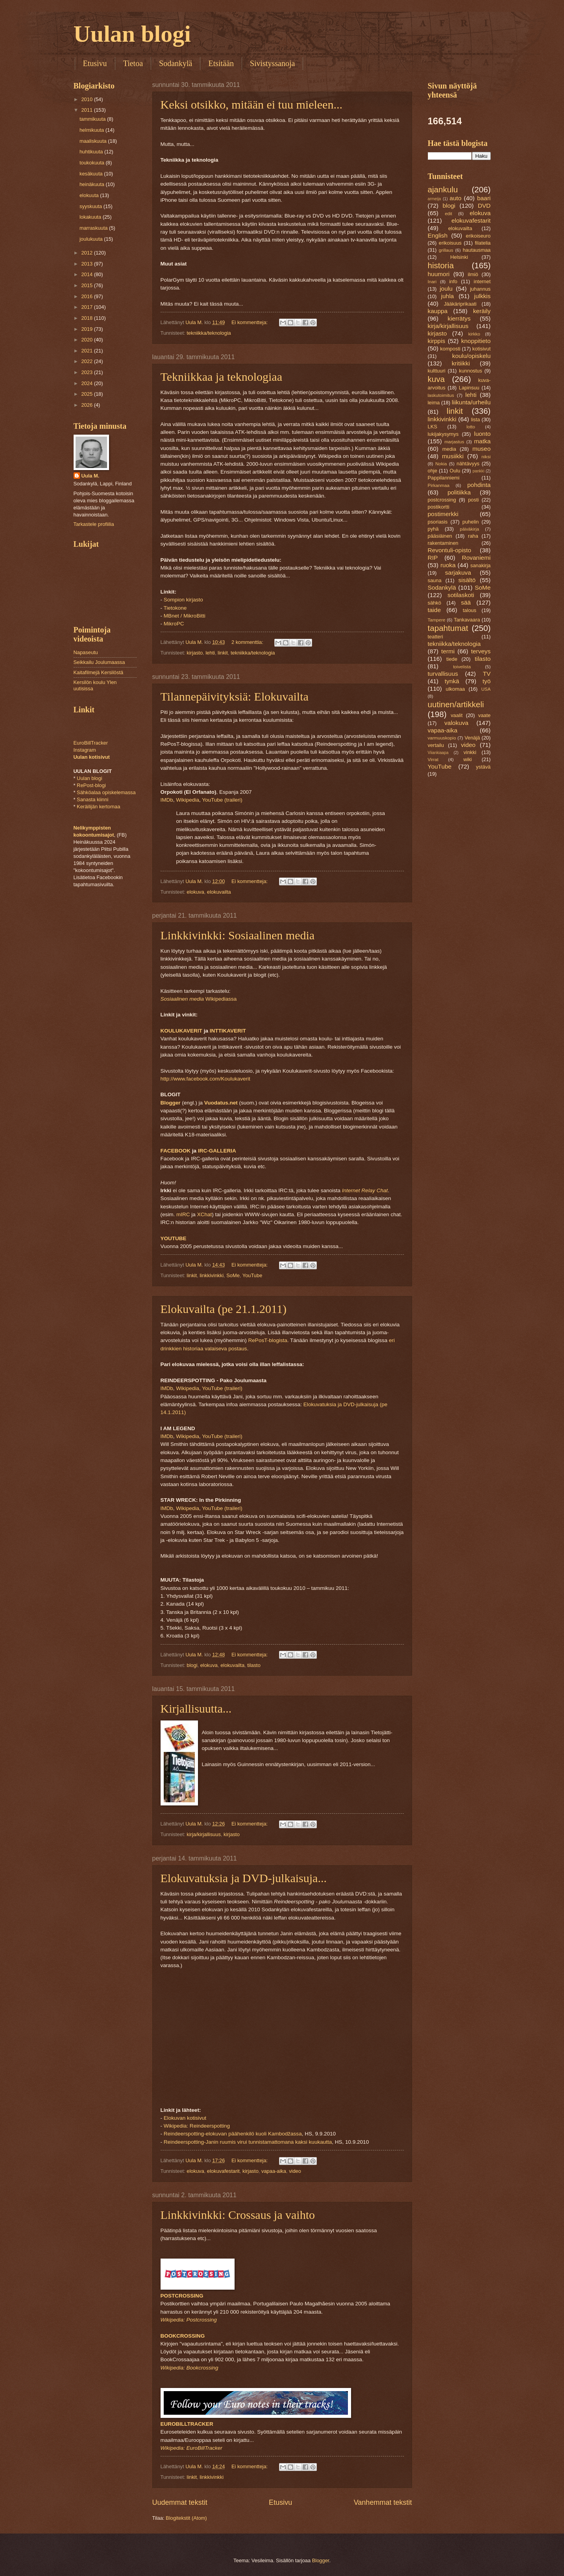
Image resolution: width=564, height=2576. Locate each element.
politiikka (459, 492)
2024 (87, 383)
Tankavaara (467, 620)
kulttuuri (437, 371)
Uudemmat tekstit (179, 2502)
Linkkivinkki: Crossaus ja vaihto (238, 2214)
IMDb (167, 800)
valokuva (456, 722)
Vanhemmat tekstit (383, 2502)
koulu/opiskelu (471, 355)
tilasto (254, 1665)
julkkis (482, 296)
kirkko (474, 334)
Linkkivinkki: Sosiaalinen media (238, 935)
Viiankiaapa (438, 752)
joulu (446, 288)
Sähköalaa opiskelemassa (106, 792)
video (295, 2171)
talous (469, 610)
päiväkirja (469, 529)
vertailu (436, 745)
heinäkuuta (93, 184)
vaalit (456, 715)
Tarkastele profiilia (94, 524)
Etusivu (95, 63)
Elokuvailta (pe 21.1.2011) (224, 1308)
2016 (87, 296)
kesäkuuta (92, 174)
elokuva (195, 892)
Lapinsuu (469, 388)
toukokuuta (93, 163)
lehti (210, 653)
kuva (436, 379)
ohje (432, 471)
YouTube (252, 1275)
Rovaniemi (476, 557)
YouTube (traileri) (222, 800)
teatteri (435, 637)
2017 (87, 307)
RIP (433, 557)
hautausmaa (477, 250)
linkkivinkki (212, 1275)
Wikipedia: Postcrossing (189, 2320)
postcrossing (442, 500)
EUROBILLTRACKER (187, 2424)
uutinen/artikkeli (456, 704)
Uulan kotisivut (92, 757)
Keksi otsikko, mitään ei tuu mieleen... (251, 104)
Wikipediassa (199, 999)
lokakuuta (91, 217)
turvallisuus (443, 673)
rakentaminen (443, 543)
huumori (439, 274)
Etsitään (220, 63)
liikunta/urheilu (471, 402)
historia (441, 265)
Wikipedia (187, 800)
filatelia (482, 243)
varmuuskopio (442, 738)
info (453, 281)
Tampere (437, 620)
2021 (87, 351)
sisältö (467, 580)
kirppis (437, 340)
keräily (482, 311)
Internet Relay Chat (365, 1190)
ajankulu (443, 189)
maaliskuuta (94, 141)
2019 (87, 329)
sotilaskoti (461, 595)
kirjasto (195, 653)
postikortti (438, 507)
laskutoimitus (441, 395)
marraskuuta (94, 228)
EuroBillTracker (91, 743)
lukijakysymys (443, 434)
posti (473, 500)
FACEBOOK (176, 1151)
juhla (447, 296)
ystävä (483, 767)
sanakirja (480, 565)
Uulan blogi (132, 34)
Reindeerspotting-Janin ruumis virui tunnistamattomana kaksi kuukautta (248, 2142)
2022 (87, 361)
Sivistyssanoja (272, 63)
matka (482, 441)
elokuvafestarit (223, 2171)
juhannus (480, 289)
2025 (87, 394)
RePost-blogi (91, 785)
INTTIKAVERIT (228, 1031)
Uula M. (90, 476)
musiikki (453, 456)
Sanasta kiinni (92, 799)
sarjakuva (458, 572)
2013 (87, 264)
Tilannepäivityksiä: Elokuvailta (235, 696)
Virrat (433, 759)
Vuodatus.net (221, 1103)
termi (448, 651)
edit (448, 213)
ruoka (448, 565)
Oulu (454, 471)
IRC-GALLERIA (217, 1151)
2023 (87, 372)
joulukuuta (92, 239)
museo (481, 448)
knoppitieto (476, 340)
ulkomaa (455, 689)
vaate (484, 715)
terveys (481, 651)
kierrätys (459, 318)
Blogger (171, 1103)
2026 (87, 405)
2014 (87, 274)
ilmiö (473, 274)
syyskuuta (92, 206)
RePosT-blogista (267, 1340)
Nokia (441, 463)
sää (466, 602)
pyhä (433, 529)
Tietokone (175, 608)
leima (434, 403)
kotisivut (481, 349)
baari (483, 198)
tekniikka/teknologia (209, 333)
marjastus (454, 441)
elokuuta (90, 195)
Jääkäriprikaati (460, 304)
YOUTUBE (174, 1238)
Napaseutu (86, 652)
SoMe (233, 1275)
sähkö (434, 603)
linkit (223, 653)
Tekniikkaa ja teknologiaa (221, 376)
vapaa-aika (273, 2171)
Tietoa (133, 63)
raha (473, 536)
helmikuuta (92, 130)
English (438, 235)
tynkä (452, 681)
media (449, 449)
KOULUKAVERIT (181, 1031)
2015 (87, 285)
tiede (451, 659)
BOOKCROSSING (183, 2336)
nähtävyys (468, 464)
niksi (485, 456)
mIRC (183, 1214)
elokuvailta (219, 892)
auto (455, 198)
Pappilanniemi (444, 478)
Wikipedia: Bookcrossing (189, 2368)
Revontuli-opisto (450, 550)
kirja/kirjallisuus (204, 1834)
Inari (432, 281)
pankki (478, 471)
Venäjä (472, 738)
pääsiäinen (440, 536)
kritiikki (461, 363)
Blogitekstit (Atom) (186, 2518)
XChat (204, 1214)
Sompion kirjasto (183, 600)
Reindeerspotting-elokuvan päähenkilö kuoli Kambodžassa (233, 2134)
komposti (450, 349)
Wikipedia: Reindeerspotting (197, 2126)
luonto (482, 433)
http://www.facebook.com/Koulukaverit (205, 1079)
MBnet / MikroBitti (184, 616)
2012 (87, 253)
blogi (192, 1665)
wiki (467, 759)
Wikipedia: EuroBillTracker (191, 2448)
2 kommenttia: (247, 642)
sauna (435, 580)
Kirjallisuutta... (196, 1708)
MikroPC (174, 624)
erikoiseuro (478, 236)
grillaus (446, 250)
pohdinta (478, 484)
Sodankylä (175, 63)
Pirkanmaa (438, 485)
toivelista (462, 666)
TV (487, 673)
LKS (432, 427)
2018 (87, 318)
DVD (484, 205)
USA (486, 689)
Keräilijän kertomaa (98, 806)
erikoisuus (450, 243)
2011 (87, 110)
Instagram (85, 750)
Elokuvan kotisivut (185, 2118)
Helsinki (459, 257)
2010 (87, 99)
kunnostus (470, 371)
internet (482, 281)
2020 (87, 340)
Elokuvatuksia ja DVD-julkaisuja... (244, 1878)
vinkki (470, 752)
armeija (434, 199)
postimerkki (443, 514)
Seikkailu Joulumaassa (99, 662)
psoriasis (438, 522)
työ (487, 681)
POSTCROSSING (182, 2296)
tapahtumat (448, 627)
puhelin (470, 522)
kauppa (438, 311)
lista (475, 419)
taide (434, 610)
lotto (470, 426)
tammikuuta (93, 119)
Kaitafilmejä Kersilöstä (99, 672)
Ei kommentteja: (250, 322)
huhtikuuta (92, 152)
